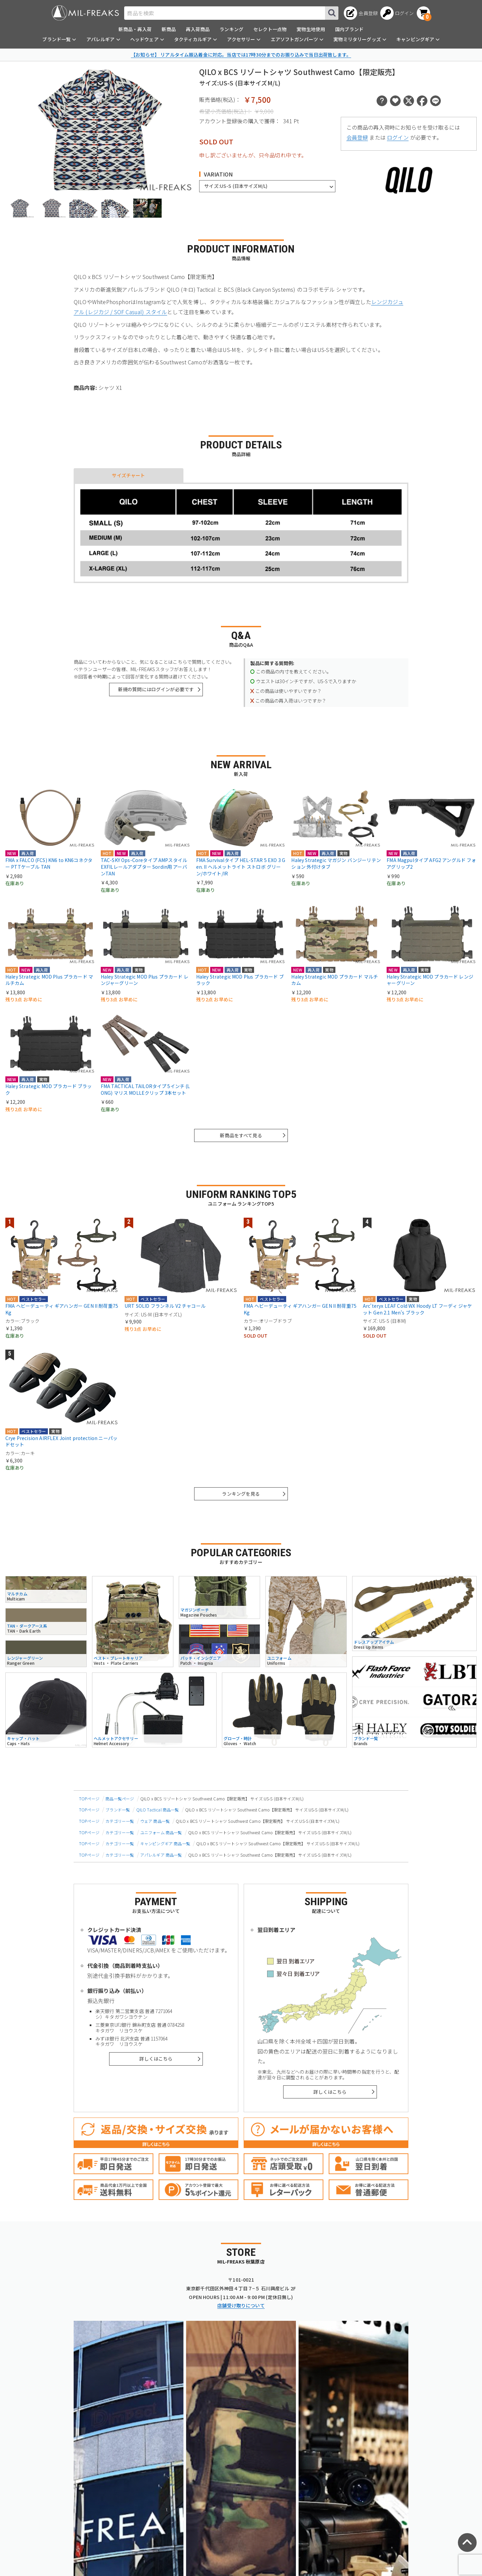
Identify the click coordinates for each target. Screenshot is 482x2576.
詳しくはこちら (155, 2058)
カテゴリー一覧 (119, 1821)
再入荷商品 (198, 29)
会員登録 (357, 137)
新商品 (169, 29)
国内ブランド (349, 29)
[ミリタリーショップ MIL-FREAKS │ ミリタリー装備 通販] (85, 12)
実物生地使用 (311, 29)
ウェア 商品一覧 (155, 1821)
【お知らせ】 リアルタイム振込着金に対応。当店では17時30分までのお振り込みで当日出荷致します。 (241, 54)
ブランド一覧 (117, 1809)
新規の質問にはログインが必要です (156, 689)
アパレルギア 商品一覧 (161, 1855)
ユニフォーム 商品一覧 (161, 1832)
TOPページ (89, 1798)
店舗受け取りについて (241, 2305)
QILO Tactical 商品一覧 (157, 1809)
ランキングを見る (241, 1493)
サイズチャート (128, 475)
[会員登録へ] (361, 13)
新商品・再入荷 (135, 29)
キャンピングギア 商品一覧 (165, 1843)
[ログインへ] (397, 13)
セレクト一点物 (270, 29)
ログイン (398, 137)
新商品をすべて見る (241, 1135)
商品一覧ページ (119, 1798)
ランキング (231, 29)
